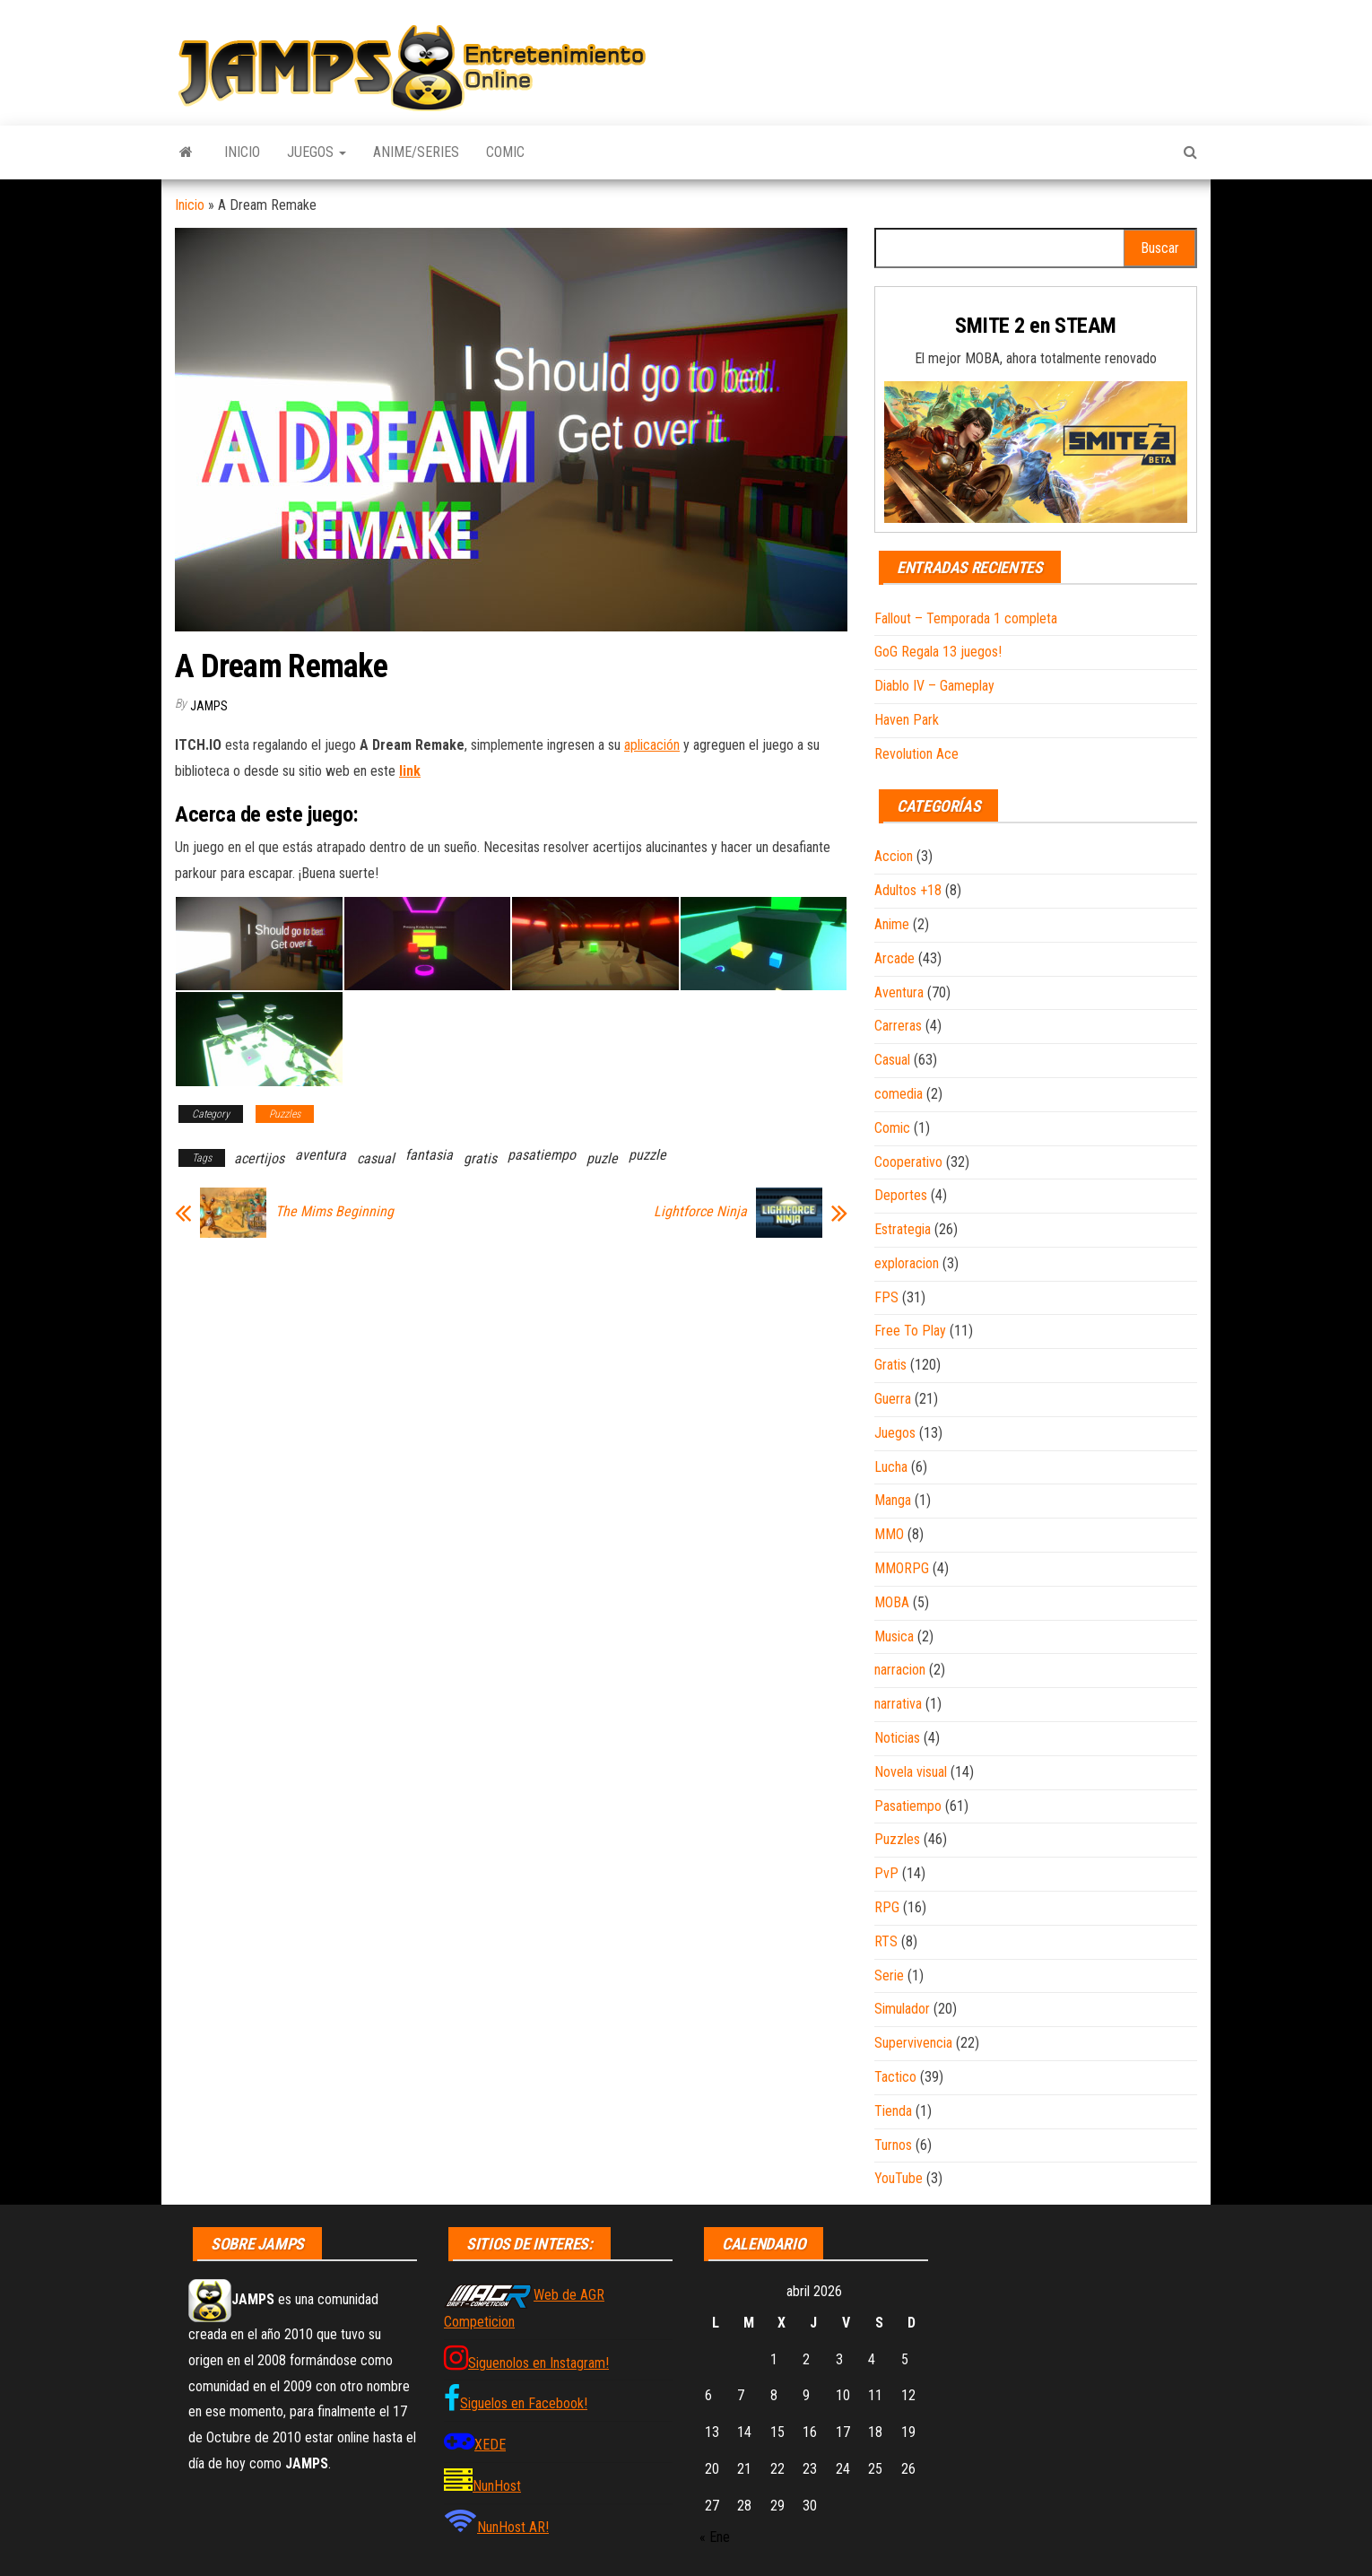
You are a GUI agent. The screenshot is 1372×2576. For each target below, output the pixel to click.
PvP (886, 1873)
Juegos (316, 152)
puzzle (647, 1154)
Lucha (890, 1466)
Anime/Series (416, 152)
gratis (480, 1158)
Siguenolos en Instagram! (538, 2362)
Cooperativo (908, 1162)
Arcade (894, 958)
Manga (892, 1500)
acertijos (259, 1158)
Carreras (898, 1025)
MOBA (891, 1602)
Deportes (900, 1195)
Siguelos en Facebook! (523, 2403)
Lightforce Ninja (700, 1212)
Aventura (899, 992)
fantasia (429, 1154)
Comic (505, 152)
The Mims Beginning (334, 1212)
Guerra (892, 1398)
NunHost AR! (513, 2527)
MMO (889, 1534)
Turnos (893, 2145)
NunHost (497, 2485)
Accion (893, 856)
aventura (320, 1154)
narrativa (898, 1703)
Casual (892, 1059)
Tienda (893, 2110)
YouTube (898, 2178)
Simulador (902, 2008)
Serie (889, 1975)
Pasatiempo (908, 1806)
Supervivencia (913, 2042)
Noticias (897, 1737)
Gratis (890, 1364)
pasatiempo (542, 1154)
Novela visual (910, 1771)
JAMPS (209, 706)
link (410, 770)
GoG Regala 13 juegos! (938, 651)
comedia (898, 1093)
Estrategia (902, 1229)
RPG (886, 1907)
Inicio (242, 152)
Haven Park (906, 719)
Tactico (895, 2076)
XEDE (490, 2444)
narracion (899, 1669)
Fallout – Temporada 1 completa (965, 618)
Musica (894, 1636)
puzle (602, 1158)
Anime (891, 924)
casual (376, 1158)
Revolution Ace (916, 753)
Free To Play (910, 1330)
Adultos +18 (908, 890)
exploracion (906, 1263)
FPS (886, 1297)
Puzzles (284, 1114)
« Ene (714, 2537)
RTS (886, 1941)
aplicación (652, 744)
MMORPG (901, 1568)
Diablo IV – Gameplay (934, 685)
